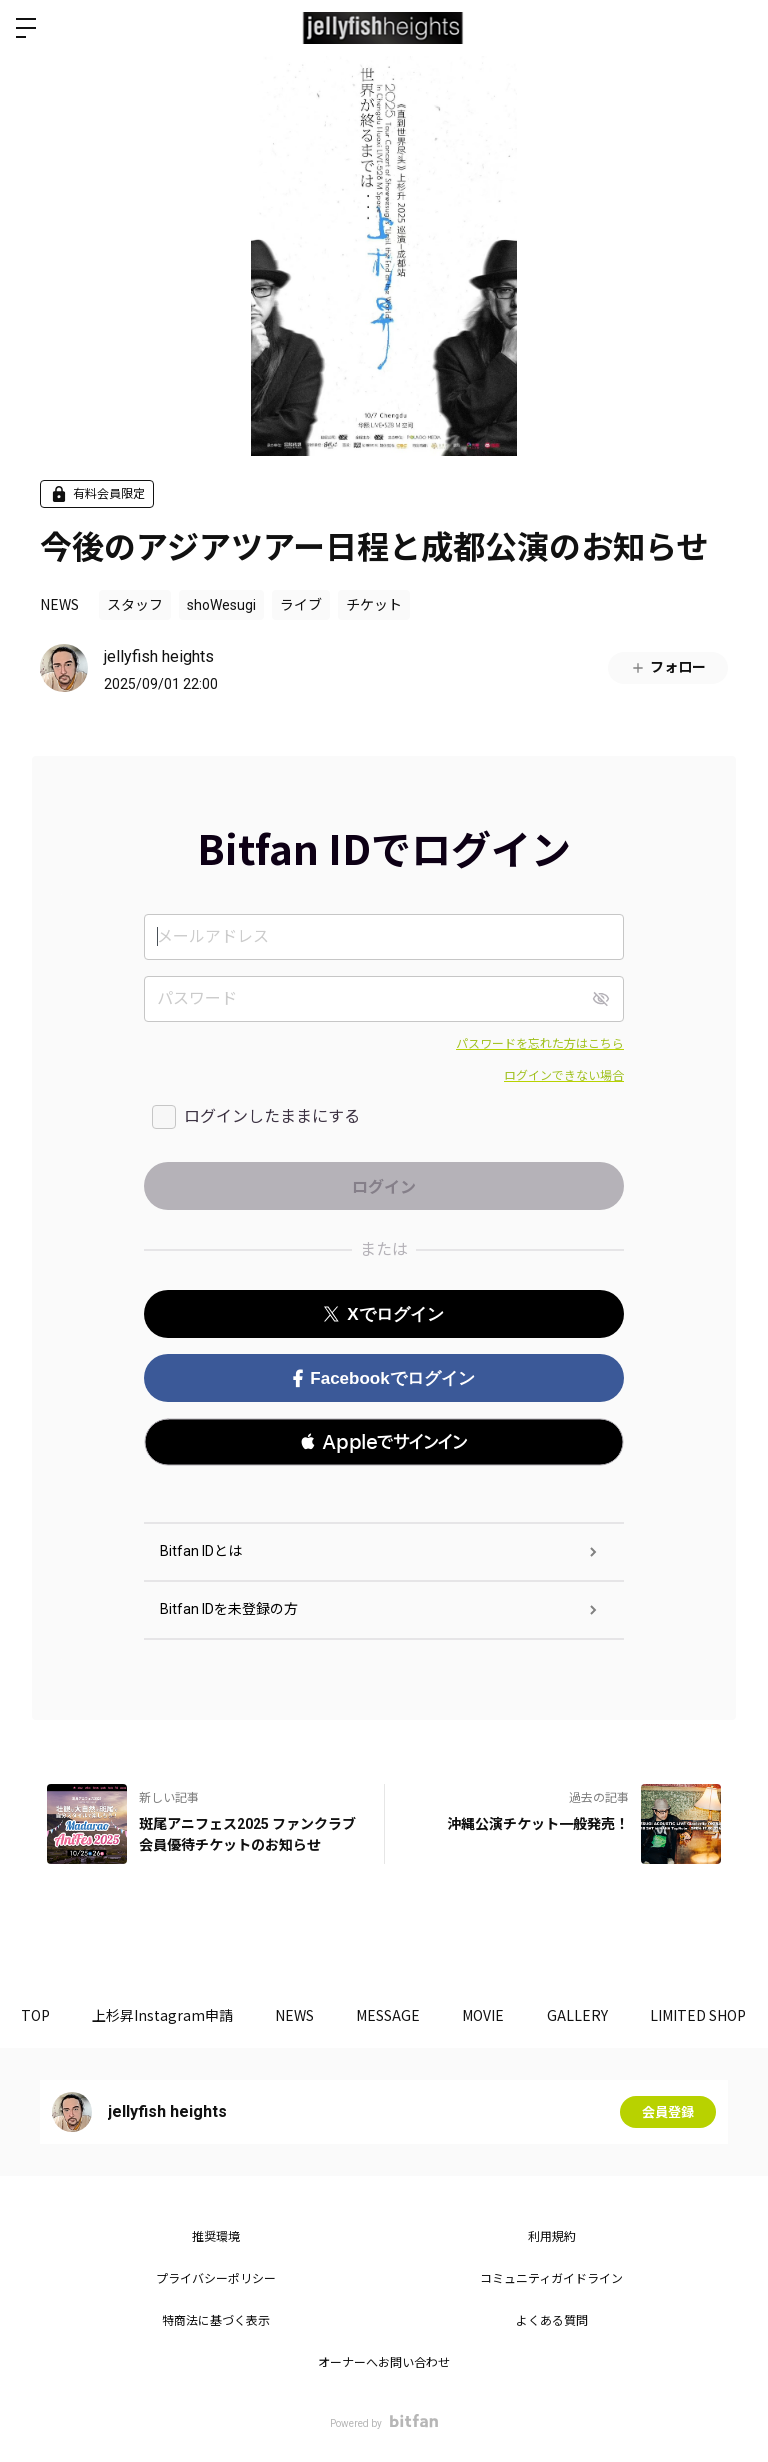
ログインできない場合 (564, 1076)
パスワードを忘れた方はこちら (540, 1044)
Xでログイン (383, 1314)
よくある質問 (552, 2321)
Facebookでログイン (383, 1378)
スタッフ (135, 605)
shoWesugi (221, 605)
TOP (39, 2015)
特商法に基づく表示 (216, 2321)
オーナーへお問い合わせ (384, 2363)
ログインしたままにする (272, 1116)
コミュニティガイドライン (551, 2279)
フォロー (668, 667)
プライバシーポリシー (216, 2279)
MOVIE (519, 2015)
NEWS (59, 604)
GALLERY (620, 2015)
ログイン (736, 28)
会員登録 (668, 2112)
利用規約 (552, 2237)
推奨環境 (216, 2237)
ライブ (301, 605)
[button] (384, 1442)
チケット (374, 605)
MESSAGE (416, 2015)
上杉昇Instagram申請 (174, 2015)
